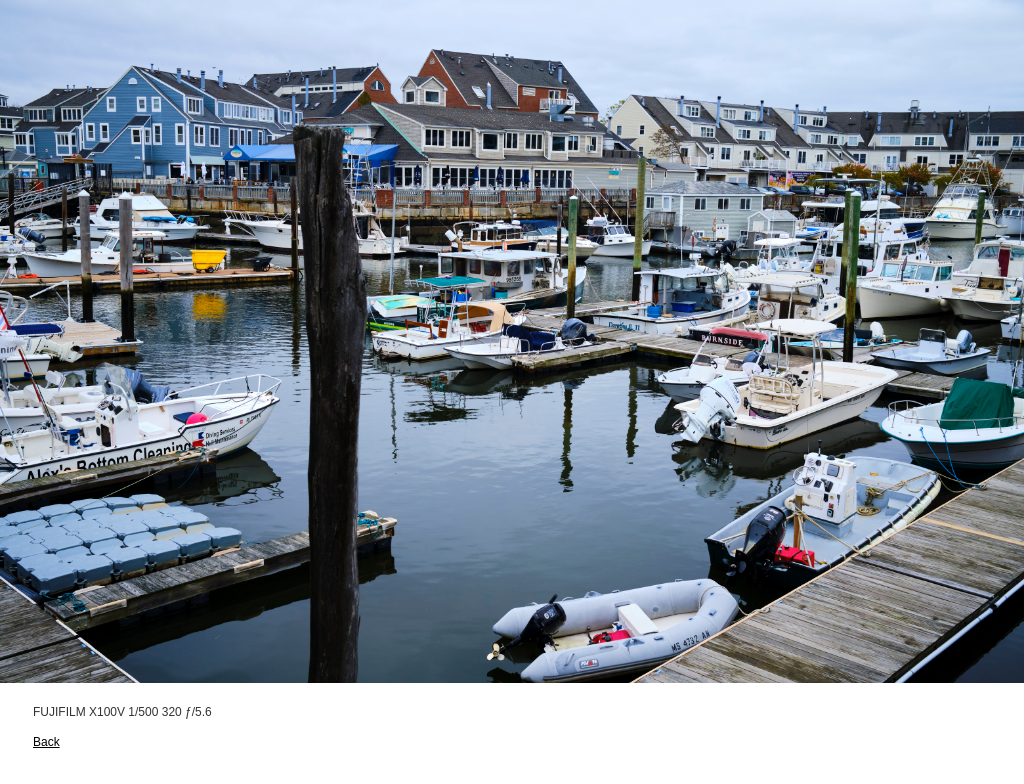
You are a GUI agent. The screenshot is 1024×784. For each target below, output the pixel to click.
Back (46, 742)
